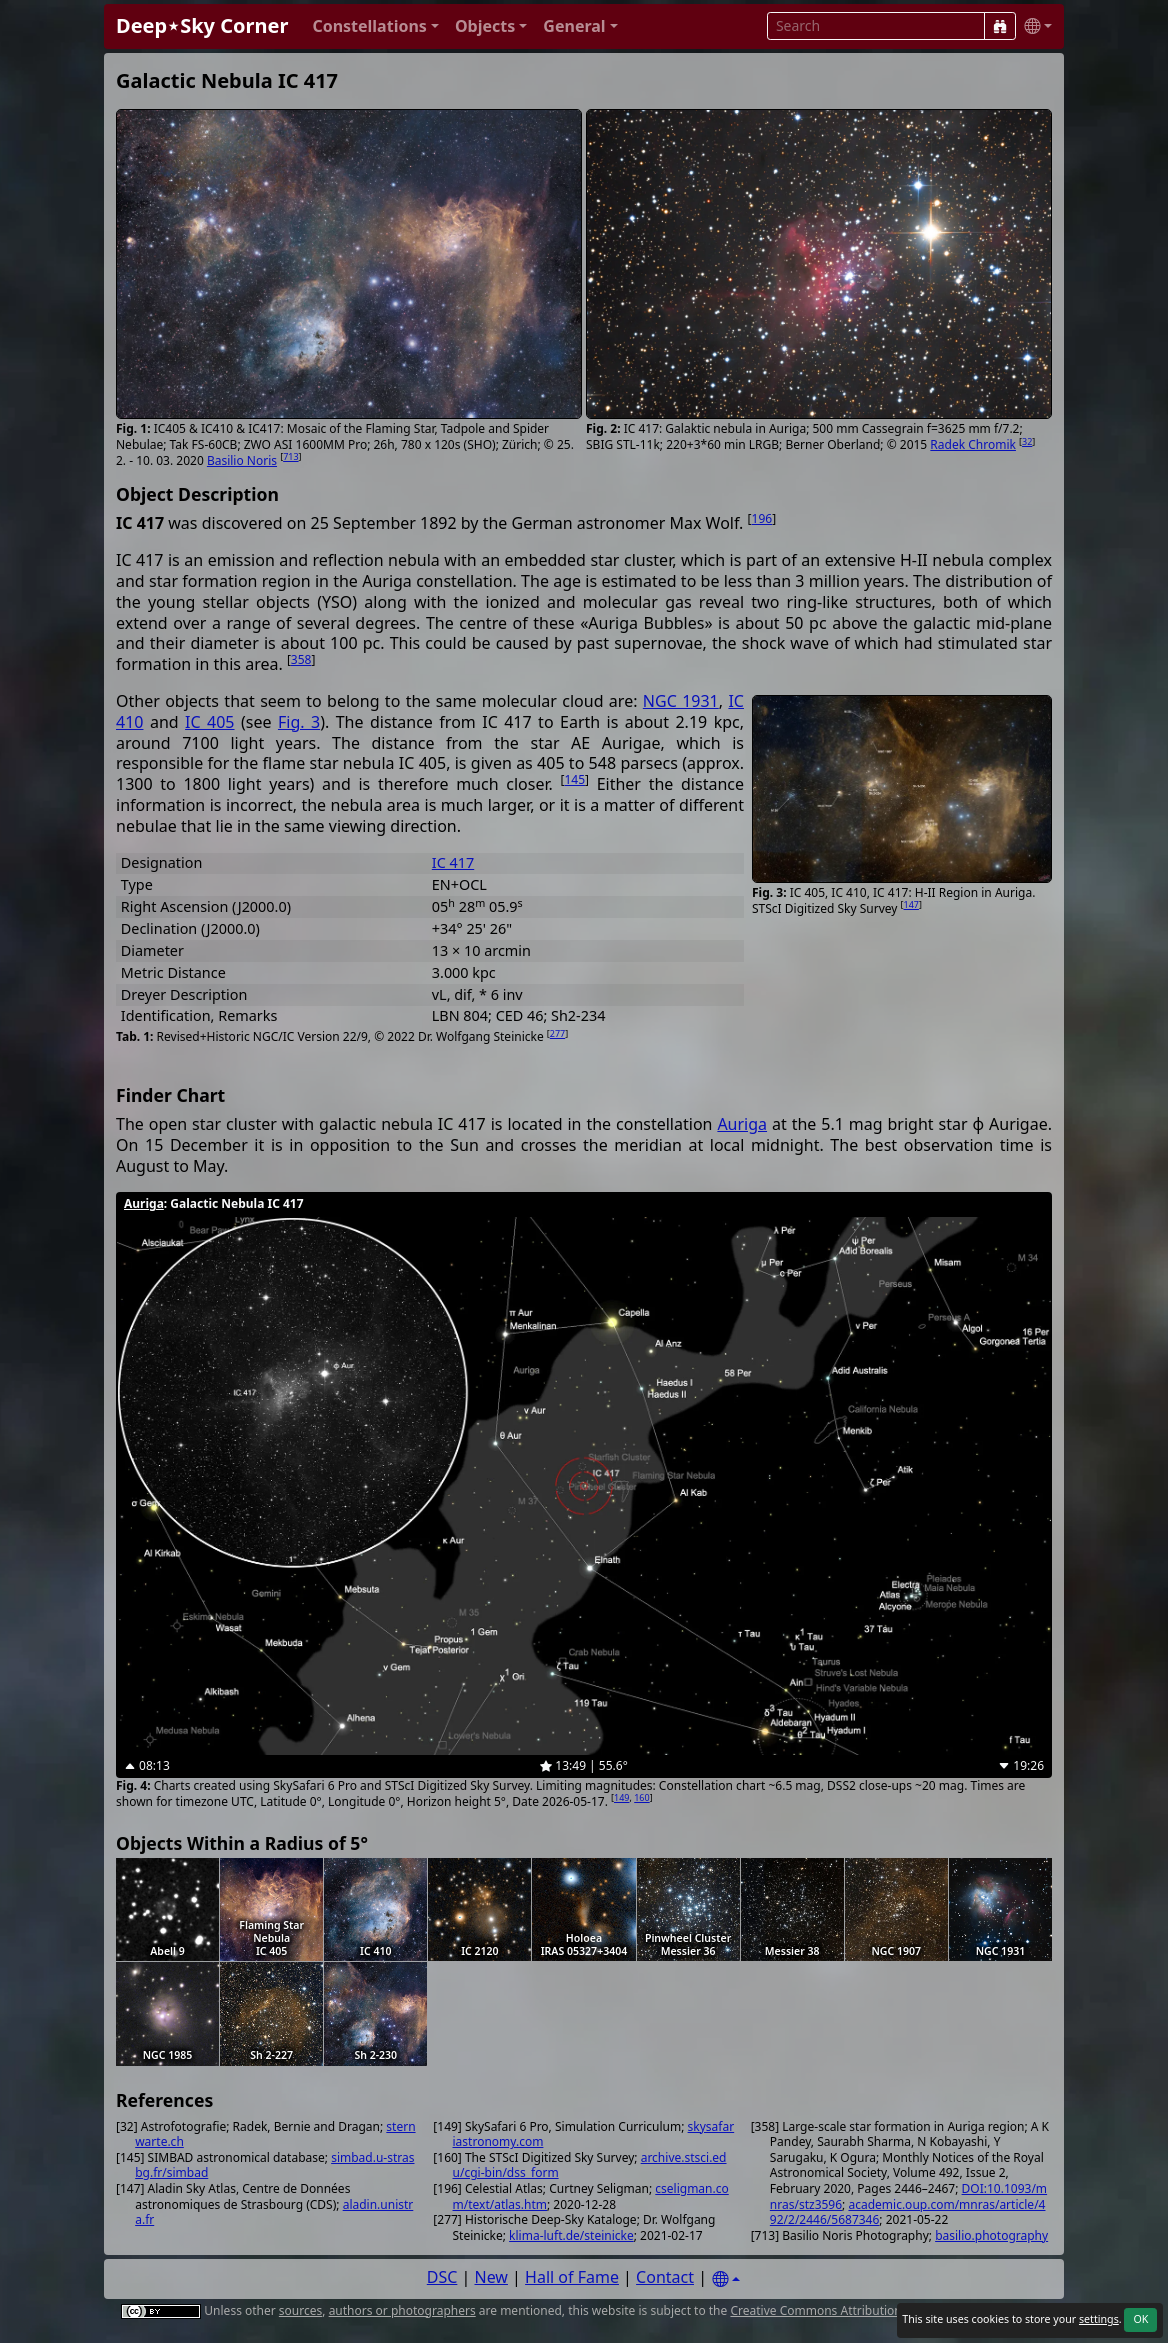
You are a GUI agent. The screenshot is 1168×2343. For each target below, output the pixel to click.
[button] (375, 26)
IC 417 (453, 862)
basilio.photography (991, 2235)
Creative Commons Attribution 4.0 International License (886, 2310)
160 (641, 1797)
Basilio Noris (242, 460)
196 (762, 518)
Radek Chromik (973, 444)
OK (1140, 2319)
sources (300, 2310)
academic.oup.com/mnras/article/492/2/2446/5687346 (908, 2212)
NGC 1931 (681, 701)
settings (1099, 2319)
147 (911, 904)
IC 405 (209, 722)
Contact (665, 2277)
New (491, 2277)
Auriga (742, 1124)
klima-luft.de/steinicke (571, 2235)
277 (557, 1033)
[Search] (1000, 26)
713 (290, 456)
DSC (442, 2277)
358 (301, 659)
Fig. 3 (299, 722)
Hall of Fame (572, 2277)
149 (621, 1797)
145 (574, 779)
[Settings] (726, 2279)
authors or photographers (402, 2310)
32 (1027, 441)
